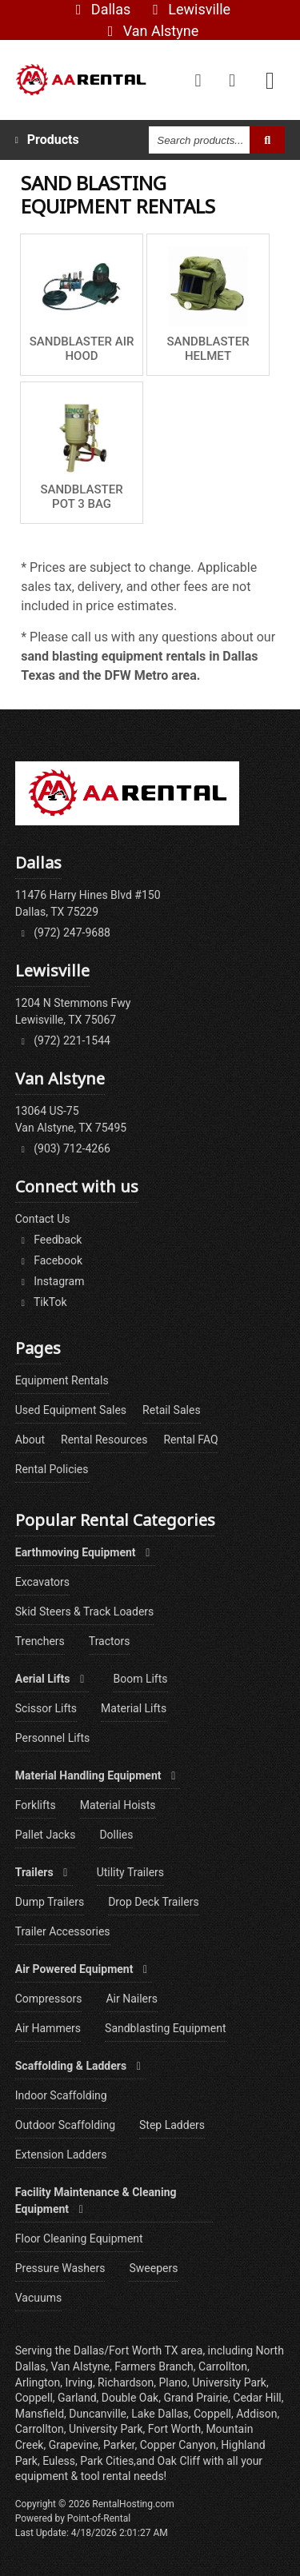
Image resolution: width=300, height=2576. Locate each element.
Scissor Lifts (46, 1708)
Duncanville (97, 2413)
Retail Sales (171, 1410)
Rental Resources (104, 1439)
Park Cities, (108, 2460)
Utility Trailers (130, 1872)
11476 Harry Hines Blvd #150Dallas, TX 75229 (88, 903)
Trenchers (40, 1641)
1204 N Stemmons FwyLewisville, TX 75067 (73, 1011)
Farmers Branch (154, 2366)
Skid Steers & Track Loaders (84, 1611)
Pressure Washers (60, 2268)
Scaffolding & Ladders (80, 2065)
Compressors (48, 1998)
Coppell (212, 2413)
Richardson (126, 2382)
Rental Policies (52, 1469)
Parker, (120, 2444)
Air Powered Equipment (84, 1969)
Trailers (44, 1872)
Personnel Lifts (52, 1737)
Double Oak (130, 2397)
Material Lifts (133, 1708)
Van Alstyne (150, 30)
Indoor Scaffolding (61, 2095)
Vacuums (38, 2297)
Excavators (42, 1582)
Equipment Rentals (62, 1380)
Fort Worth (174, 2428)
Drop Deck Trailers (153, 1901)
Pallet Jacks (45, 1834)
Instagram (50, 1281)
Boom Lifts (140, 1678)
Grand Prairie (195, 2397)
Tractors (109, 1641)
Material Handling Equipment (98, 1775)
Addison (256, 2413)
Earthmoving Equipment (85, 1552)
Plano (172, 2382)
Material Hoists (118, 1805)
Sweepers (153, 2268)
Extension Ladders (61, 2154)
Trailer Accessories (62, 1931)
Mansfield (39, 2413)
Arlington (37, 2382)
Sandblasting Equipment (165, 2028)
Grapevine (73, 2444)
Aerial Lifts (52, 1678)
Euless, (60, 2460)
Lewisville (188, 9)
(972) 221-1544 (62, 1040)
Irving (78, 2382)
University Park (106, 2428)
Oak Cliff (180, 2460)
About (30, 1439)
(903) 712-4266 (62, 1148)
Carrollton (39, 2428)
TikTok (41, 1302)
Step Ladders (172, 2125)
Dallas (100, 9)
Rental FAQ (190, 1439)
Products (47, 140)
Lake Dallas (159, 2413)
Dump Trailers (49, 1901)
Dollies (116, 1834)
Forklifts (35, 1805)
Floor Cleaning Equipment (79, 2238)
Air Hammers (48, 2028)
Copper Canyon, (179, 2444)
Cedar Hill (257, 2397)
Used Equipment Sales (70, 1410)
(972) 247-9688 (62, 932)
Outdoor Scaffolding (65, 2125)
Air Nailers (132, 1998)
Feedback (48, 1239)
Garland (77, 2397)
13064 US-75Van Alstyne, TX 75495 (70, 1119)
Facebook (48, 1260)
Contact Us (42, 1218)
